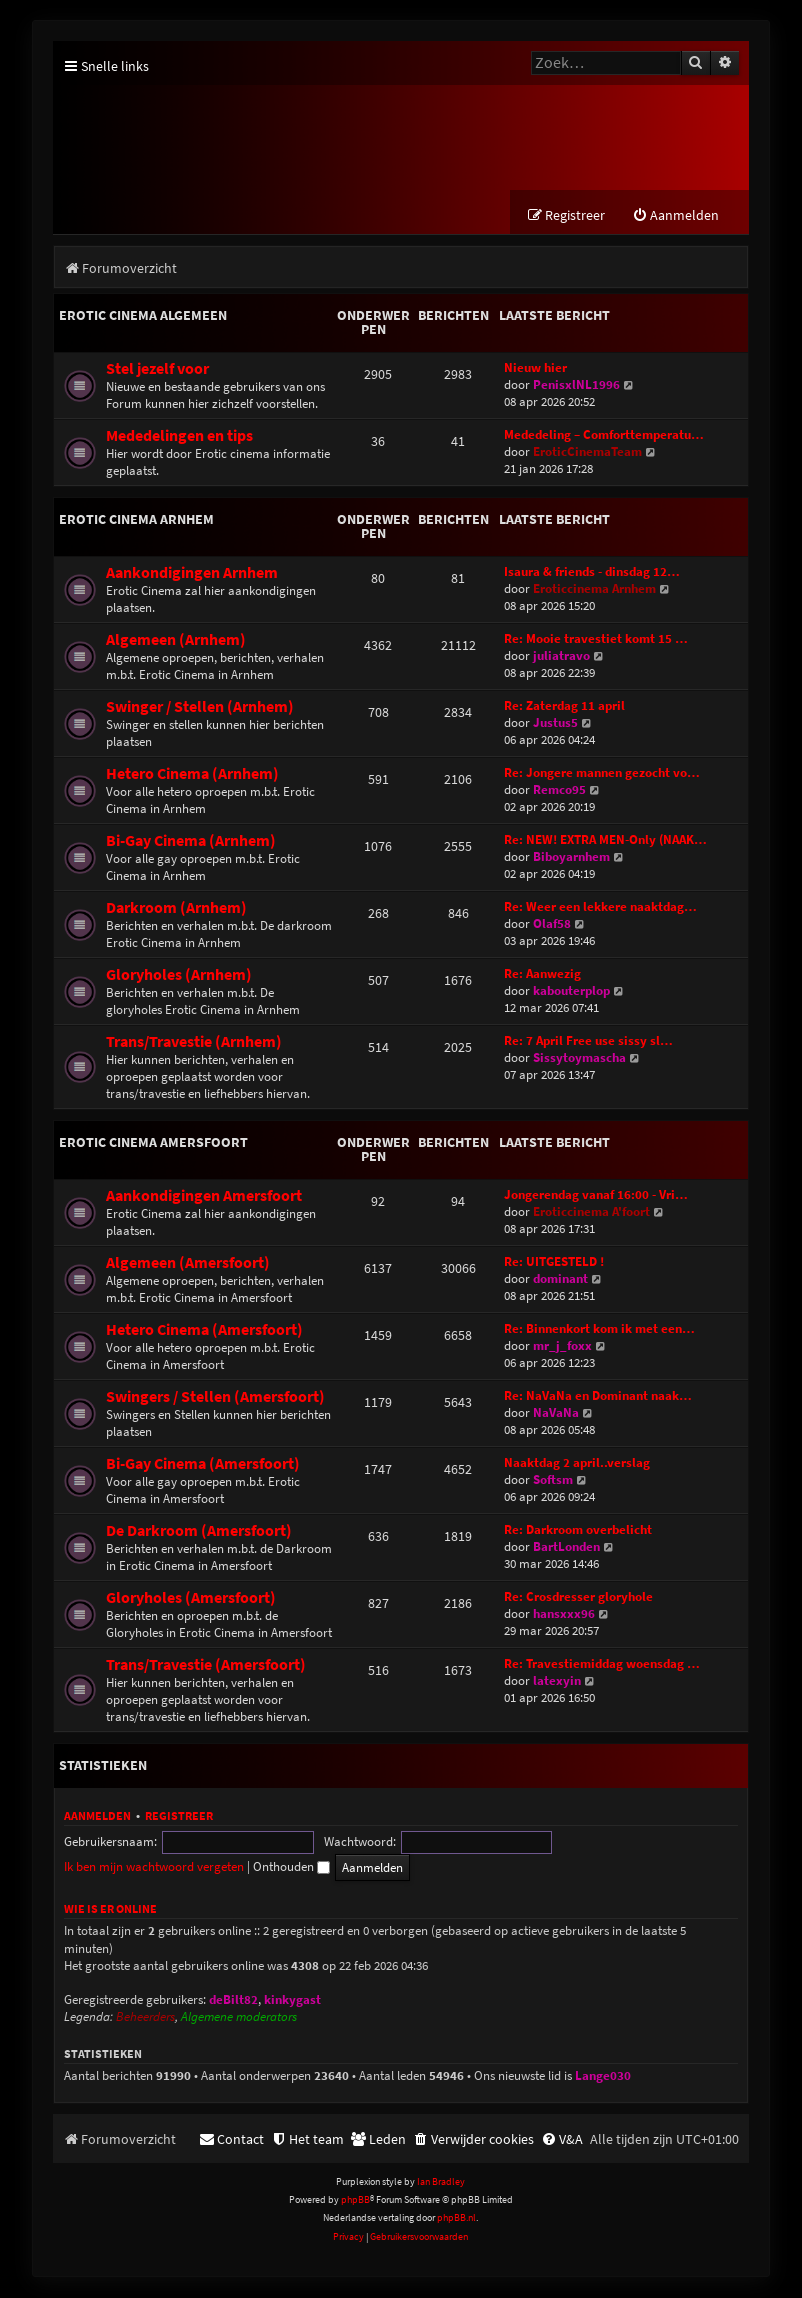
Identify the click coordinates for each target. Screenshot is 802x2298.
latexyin (557, 1681)
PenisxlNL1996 (576, 385)
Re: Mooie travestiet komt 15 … (596, 639)
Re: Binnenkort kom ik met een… (599, 1329)
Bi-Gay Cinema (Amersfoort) (203, 1464)
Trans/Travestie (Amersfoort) (206, 1665)
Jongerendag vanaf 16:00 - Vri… (596, 1195)
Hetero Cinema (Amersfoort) (204, 1330)
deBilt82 (233, 2000)
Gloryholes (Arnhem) (179, 975)
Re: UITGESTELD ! (554, 1262)
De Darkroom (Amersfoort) (199, 1531)
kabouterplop (571, 991)
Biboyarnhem (571, 857)
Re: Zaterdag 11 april (564, 706)
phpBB (355, 2200)
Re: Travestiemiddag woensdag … (602, 1664)
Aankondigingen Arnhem (192, 573)
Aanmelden (97, 1816)
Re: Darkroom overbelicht (578, 1530)
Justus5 (555, 723)
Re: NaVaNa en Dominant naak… (598, 1396)
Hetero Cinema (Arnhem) (192, 774)
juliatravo (561, 656)
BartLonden (566, 1547)
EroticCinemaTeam (587, 452)
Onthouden (696, 1842)
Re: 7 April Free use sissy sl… (588, 1041)
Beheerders (145, 2018)
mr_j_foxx (562, 1346)
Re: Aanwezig (542, 974)
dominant (560, 1279)
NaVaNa (556, 1413)
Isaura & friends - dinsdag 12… (592, 572)
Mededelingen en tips (179, 436)
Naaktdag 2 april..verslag (577, 1463)
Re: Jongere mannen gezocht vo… (602, 773)
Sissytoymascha (579, 1058)
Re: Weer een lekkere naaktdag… (600, 907)
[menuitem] (675, 216)
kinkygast (292, 2000)
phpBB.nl (456, 2218)
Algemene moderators (239, 2018)
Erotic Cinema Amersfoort (153, 1143)
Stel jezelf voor (157, 369)
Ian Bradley (441, 2181)
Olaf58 (552, 924)
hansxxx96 (564, 1614)
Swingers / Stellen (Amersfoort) (215, 1397)
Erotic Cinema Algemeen (143, 316)
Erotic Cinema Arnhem (136, 520)
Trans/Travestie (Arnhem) (194, 1042)
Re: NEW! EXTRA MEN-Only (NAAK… (605, 840)
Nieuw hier (535, 368)
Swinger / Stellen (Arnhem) (200, 707)
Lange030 (603, 2076)
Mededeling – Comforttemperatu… (604, 435)
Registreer (179, 1816)
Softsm (553, 1480)
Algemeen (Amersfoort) (188, 1263)
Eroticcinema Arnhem (594, 589)
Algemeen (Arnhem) (176, 640)
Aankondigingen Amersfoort (204, 1196)
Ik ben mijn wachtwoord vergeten (559, 1842)
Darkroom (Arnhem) (176, 908)
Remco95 (559, 790)
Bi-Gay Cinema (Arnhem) (191, 841)
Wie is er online (110, 1909)
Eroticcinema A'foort (591, 1212)
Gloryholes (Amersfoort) (191, 1598)
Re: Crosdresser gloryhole (578, 1597)
